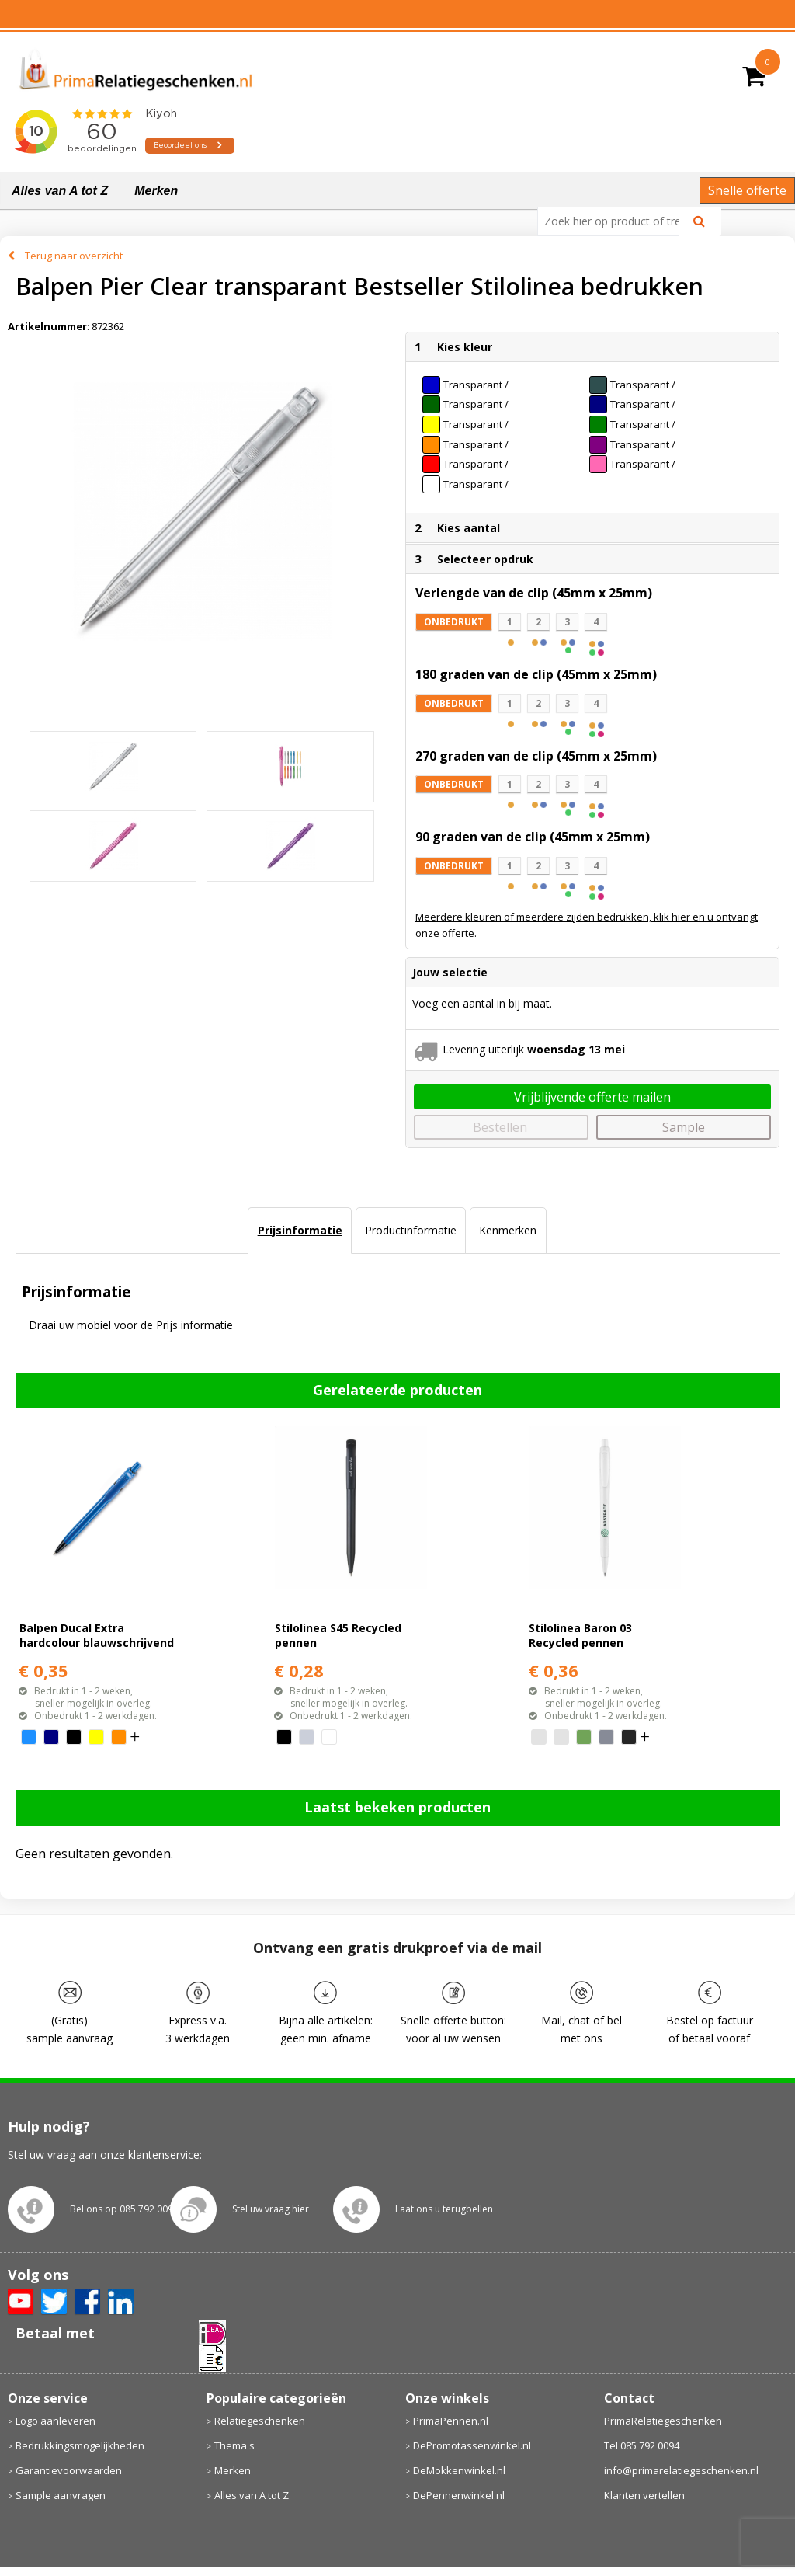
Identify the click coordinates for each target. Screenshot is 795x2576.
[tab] (299, 1230)
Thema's (234, 2445)
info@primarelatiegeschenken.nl (681, 2470)
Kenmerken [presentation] (507, 1230)
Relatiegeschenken (259, 2421)
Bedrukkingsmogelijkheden (80, 2445)
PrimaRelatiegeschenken (663, 2421)
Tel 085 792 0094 (641, 2445)
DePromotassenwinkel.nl (472, 2445)
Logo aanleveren (55, 2421)
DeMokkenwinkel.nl (459, 2470)
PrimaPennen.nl (450, 2421)
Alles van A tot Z (60, 190)
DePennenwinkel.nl (459, 2495)
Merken (156, 190)
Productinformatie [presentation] (411, 1230)
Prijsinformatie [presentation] (300, 1230)
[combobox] (614, 221)
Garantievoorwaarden (69, 2470)
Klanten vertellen (644, 2495)
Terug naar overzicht (74, 256)
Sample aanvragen (61, 2495)
